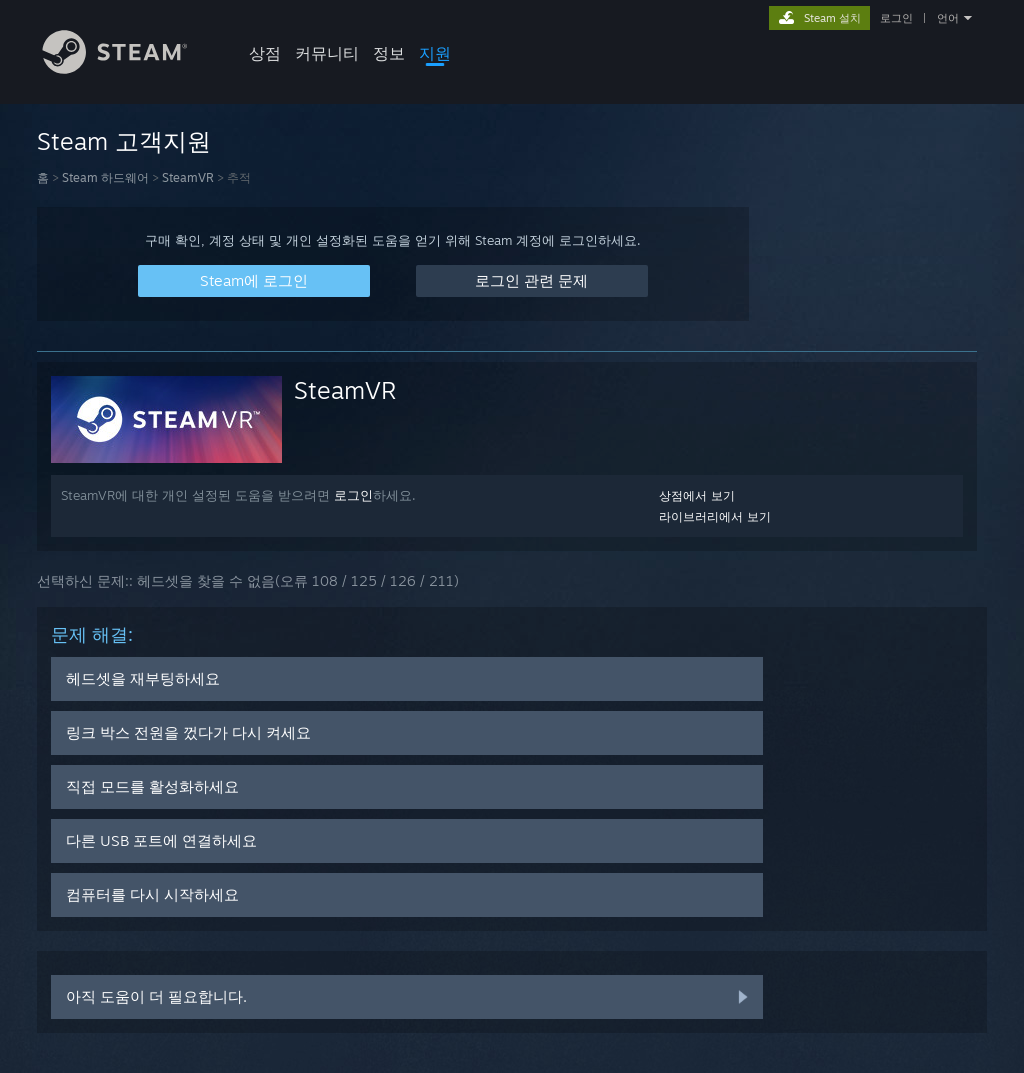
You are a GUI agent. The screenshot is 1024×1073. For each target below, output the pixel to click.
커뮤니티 (327, 53)
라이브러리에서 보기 (715, 516)
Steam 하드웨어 (105, 177)
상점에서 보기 (697, 495)
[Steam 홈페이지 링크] (130, 68)
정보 (389, 53)
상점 (265, 53)
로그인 (896, 18)
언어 (948, 18)
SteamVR (188, 177)
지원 (435, 53)
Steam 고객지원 (124, 141)
